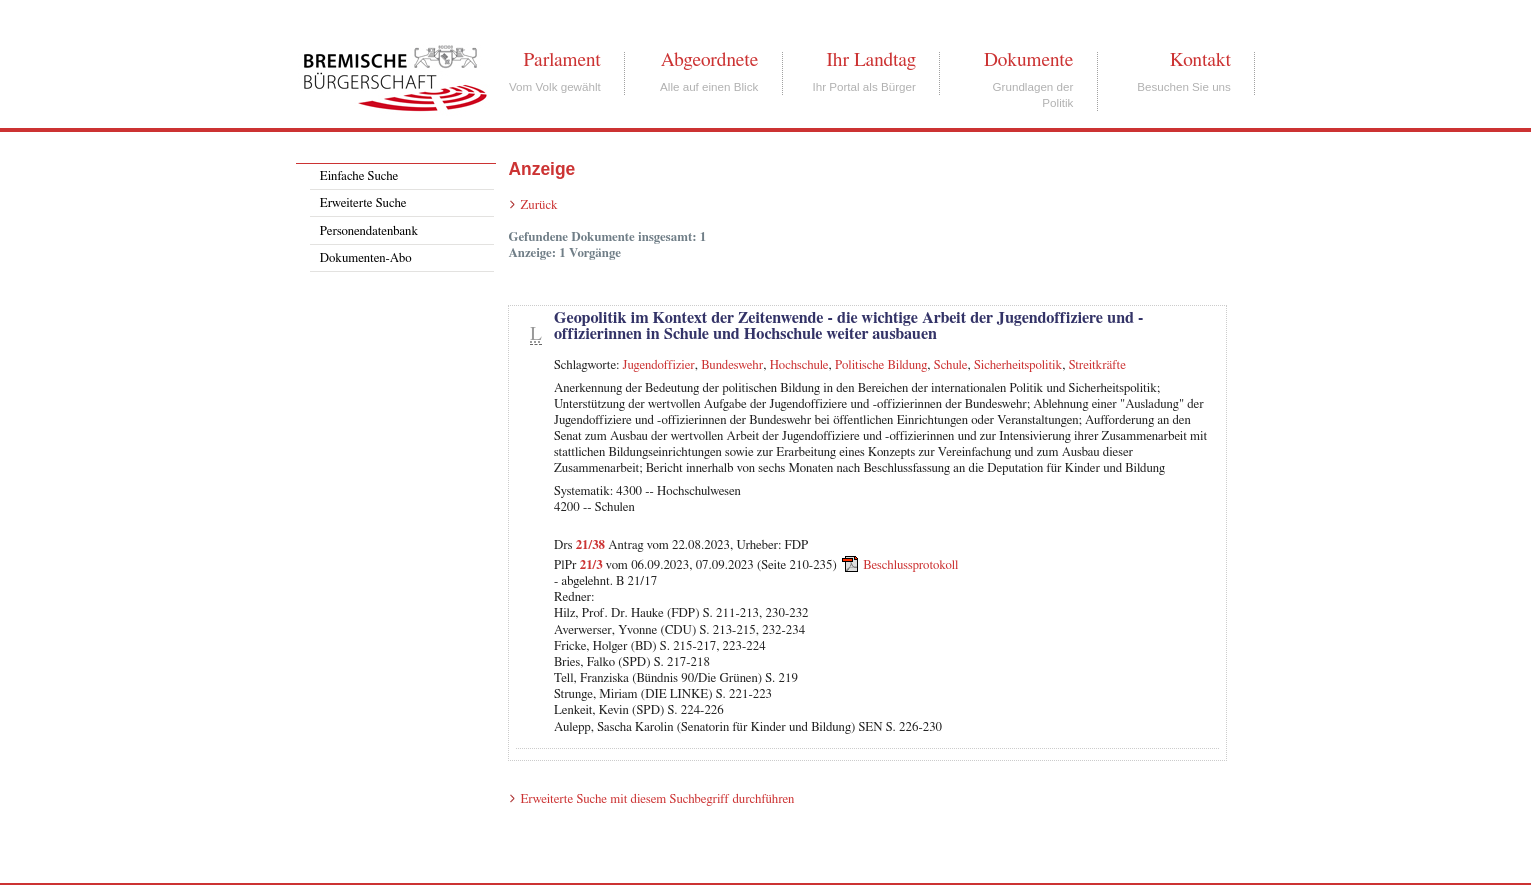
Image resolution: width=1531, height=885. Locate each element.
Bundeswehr (732, 365)
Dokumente (1028, 60)
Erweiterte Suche (363, 203)
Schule (951, 365)
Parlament (561, 60)
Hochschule (799, 365)
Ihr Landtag (870, 60)
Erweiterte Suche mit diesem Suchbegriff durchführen (657, 799)
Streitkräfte (1097, 365)
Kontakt (1200, 60)
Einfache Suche (359, 176)
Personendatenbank (369, 231)
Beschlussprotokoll (910, 565)
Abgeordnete (710, 60)
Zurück (538, 205)
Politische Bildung (881, 365)
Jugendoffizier (659, 365)
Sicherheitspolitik (1018, 365)
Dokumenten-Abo (366, 258)
